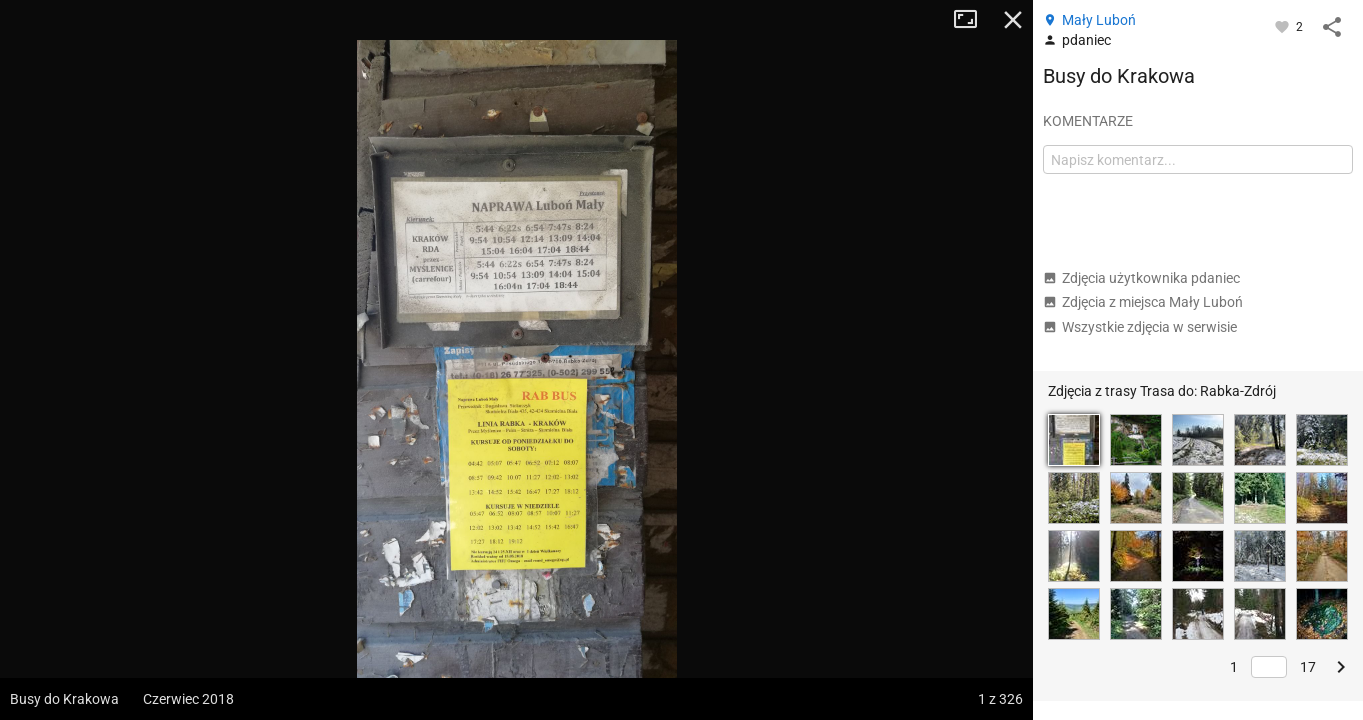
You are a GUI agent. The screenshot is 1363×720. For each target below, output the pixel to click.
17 (1308, 667)
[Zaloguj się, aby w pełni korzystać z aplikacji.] (1283, 26)
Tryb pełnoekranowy (973, 20)
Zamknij (1013, 20)
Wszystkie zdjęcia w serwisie (1140, 327)
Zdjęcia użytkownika (1141, 278)
